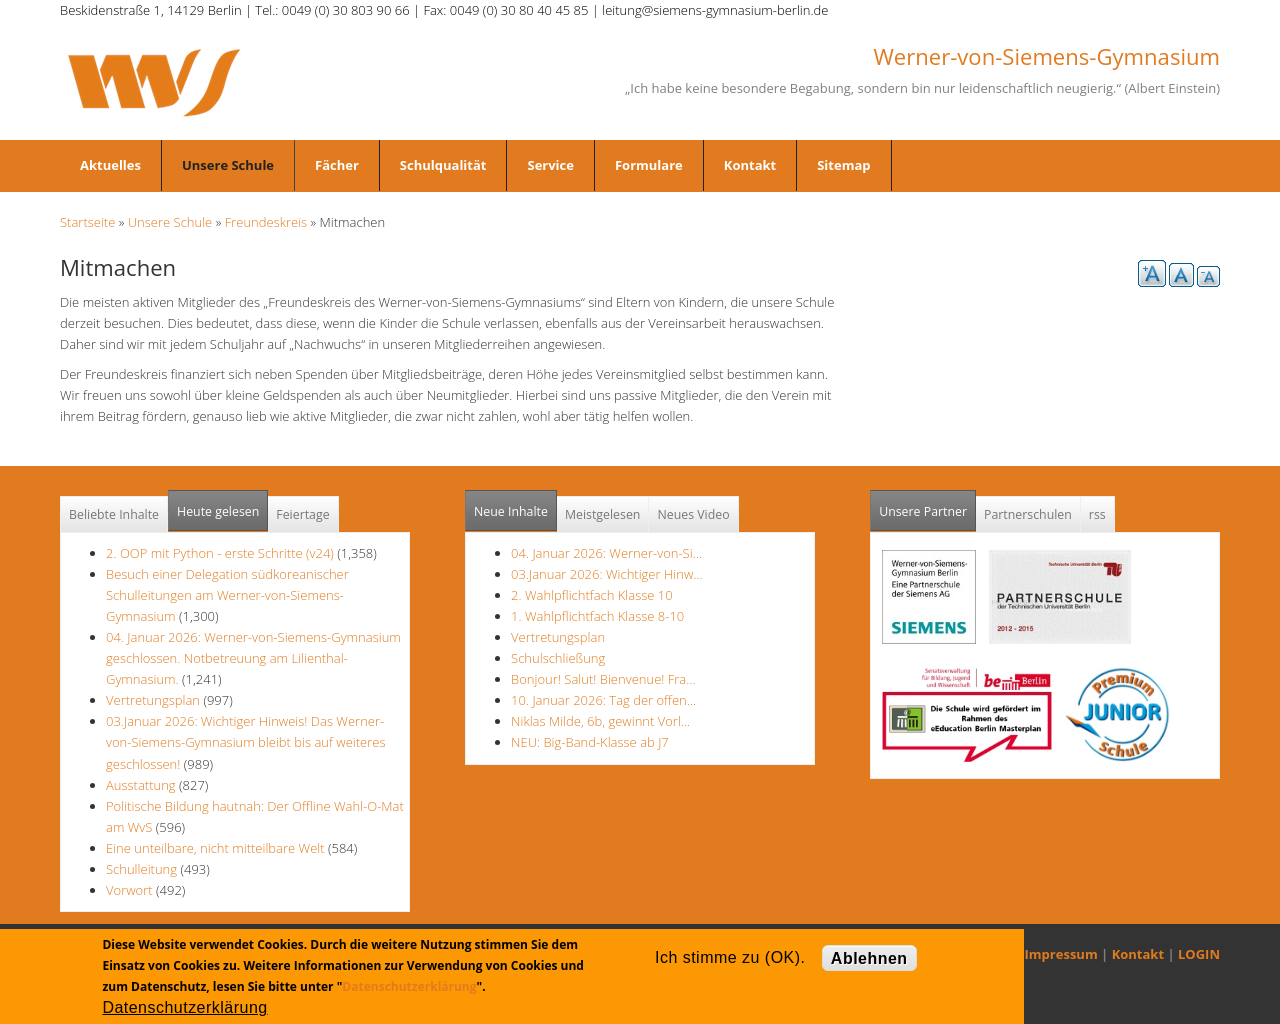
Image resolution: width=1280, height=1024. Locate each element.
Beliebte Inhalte (114, 514)
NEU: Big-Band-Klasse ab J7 (590, 742)
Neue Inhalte (511, 511)
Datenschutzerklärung (409, 986)
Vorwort (129, 890)
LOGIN (1199, 954)
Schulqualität (443, 165)
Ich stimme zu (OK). (730, 957)
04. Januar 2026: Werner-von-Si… (606, 553)
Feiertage (302, 514)
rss (1097, 514)
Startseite (87, 222)
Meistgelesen (603, 514)
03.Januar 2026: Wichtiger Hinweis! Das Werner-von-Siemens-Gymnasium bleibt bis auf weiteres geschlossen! (246, 742)
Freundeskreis (266, 222)
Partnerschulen (1028, 514)
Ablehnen (869, 958)
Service (550, 165)
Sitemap (843, 165)
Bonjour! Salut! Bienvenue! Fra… (603, 679)
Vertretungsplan (153, 700)
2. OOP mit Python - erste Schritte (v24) (220, 553)
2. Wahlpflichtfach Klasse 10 (592, 595)
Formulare (649, 165)
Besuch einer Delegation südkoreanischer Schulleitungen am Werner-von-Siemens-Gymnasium (227, 595)
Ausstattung (141, 785)
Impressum (1061, 954)
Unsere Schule (228, 165)
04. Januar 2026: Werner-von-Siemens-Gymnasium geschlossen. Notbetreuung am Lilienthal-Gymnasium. (253, 658)
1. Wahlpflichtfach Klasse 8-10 (597, 616)
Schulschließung (558, 658)
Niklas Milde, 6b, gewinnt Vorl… (600, 721)
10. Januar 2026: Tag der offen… (603, 700)
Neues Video (693, 514)
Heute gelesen (218, 511)
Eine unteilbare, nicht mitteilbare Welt (215, 848)
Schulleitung (141, 869)
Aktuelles (110, 165)
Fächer (337, 165)
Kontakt (750, 165)
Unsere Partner (927, 505)
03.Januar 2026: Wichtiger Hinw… (607, 574)
